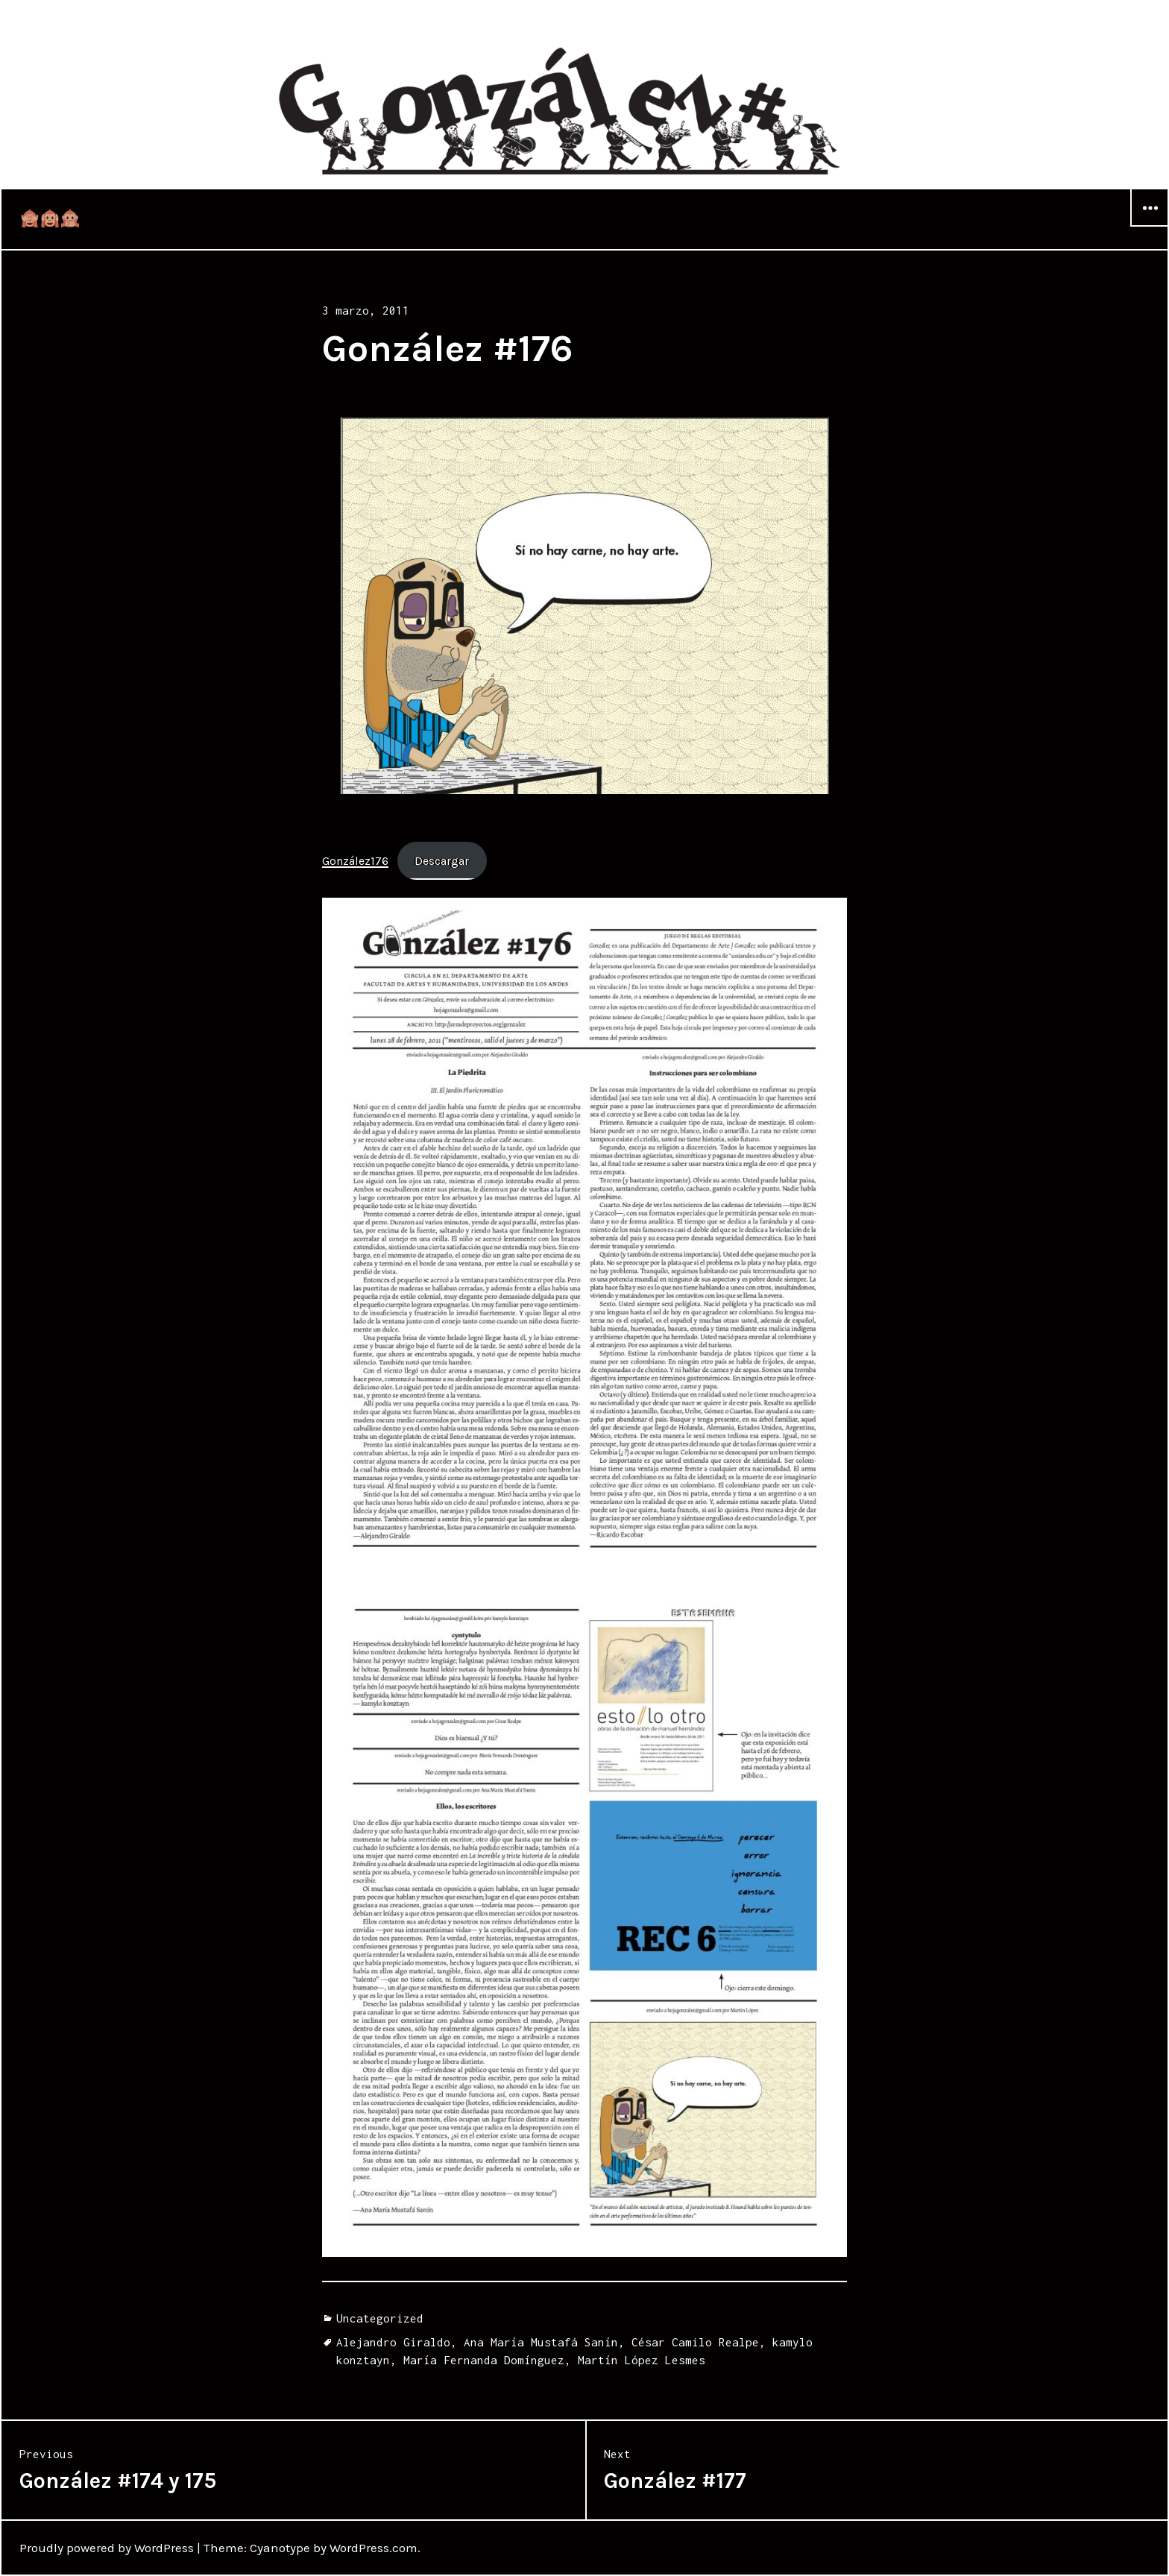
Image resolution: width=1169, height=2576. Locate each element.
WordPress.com (374, 2547)
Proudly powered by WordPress (106, 2547)
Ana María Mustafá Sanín (541, 2342)
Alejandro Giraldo (393, 2342)
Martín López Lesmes (641, 2359)
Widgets (1150, 226)
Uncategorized (379, 2318)
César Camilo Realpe (695, 2342)
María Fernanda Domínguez (483, 2359)
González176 (355, 861)
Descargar (442, 861)
